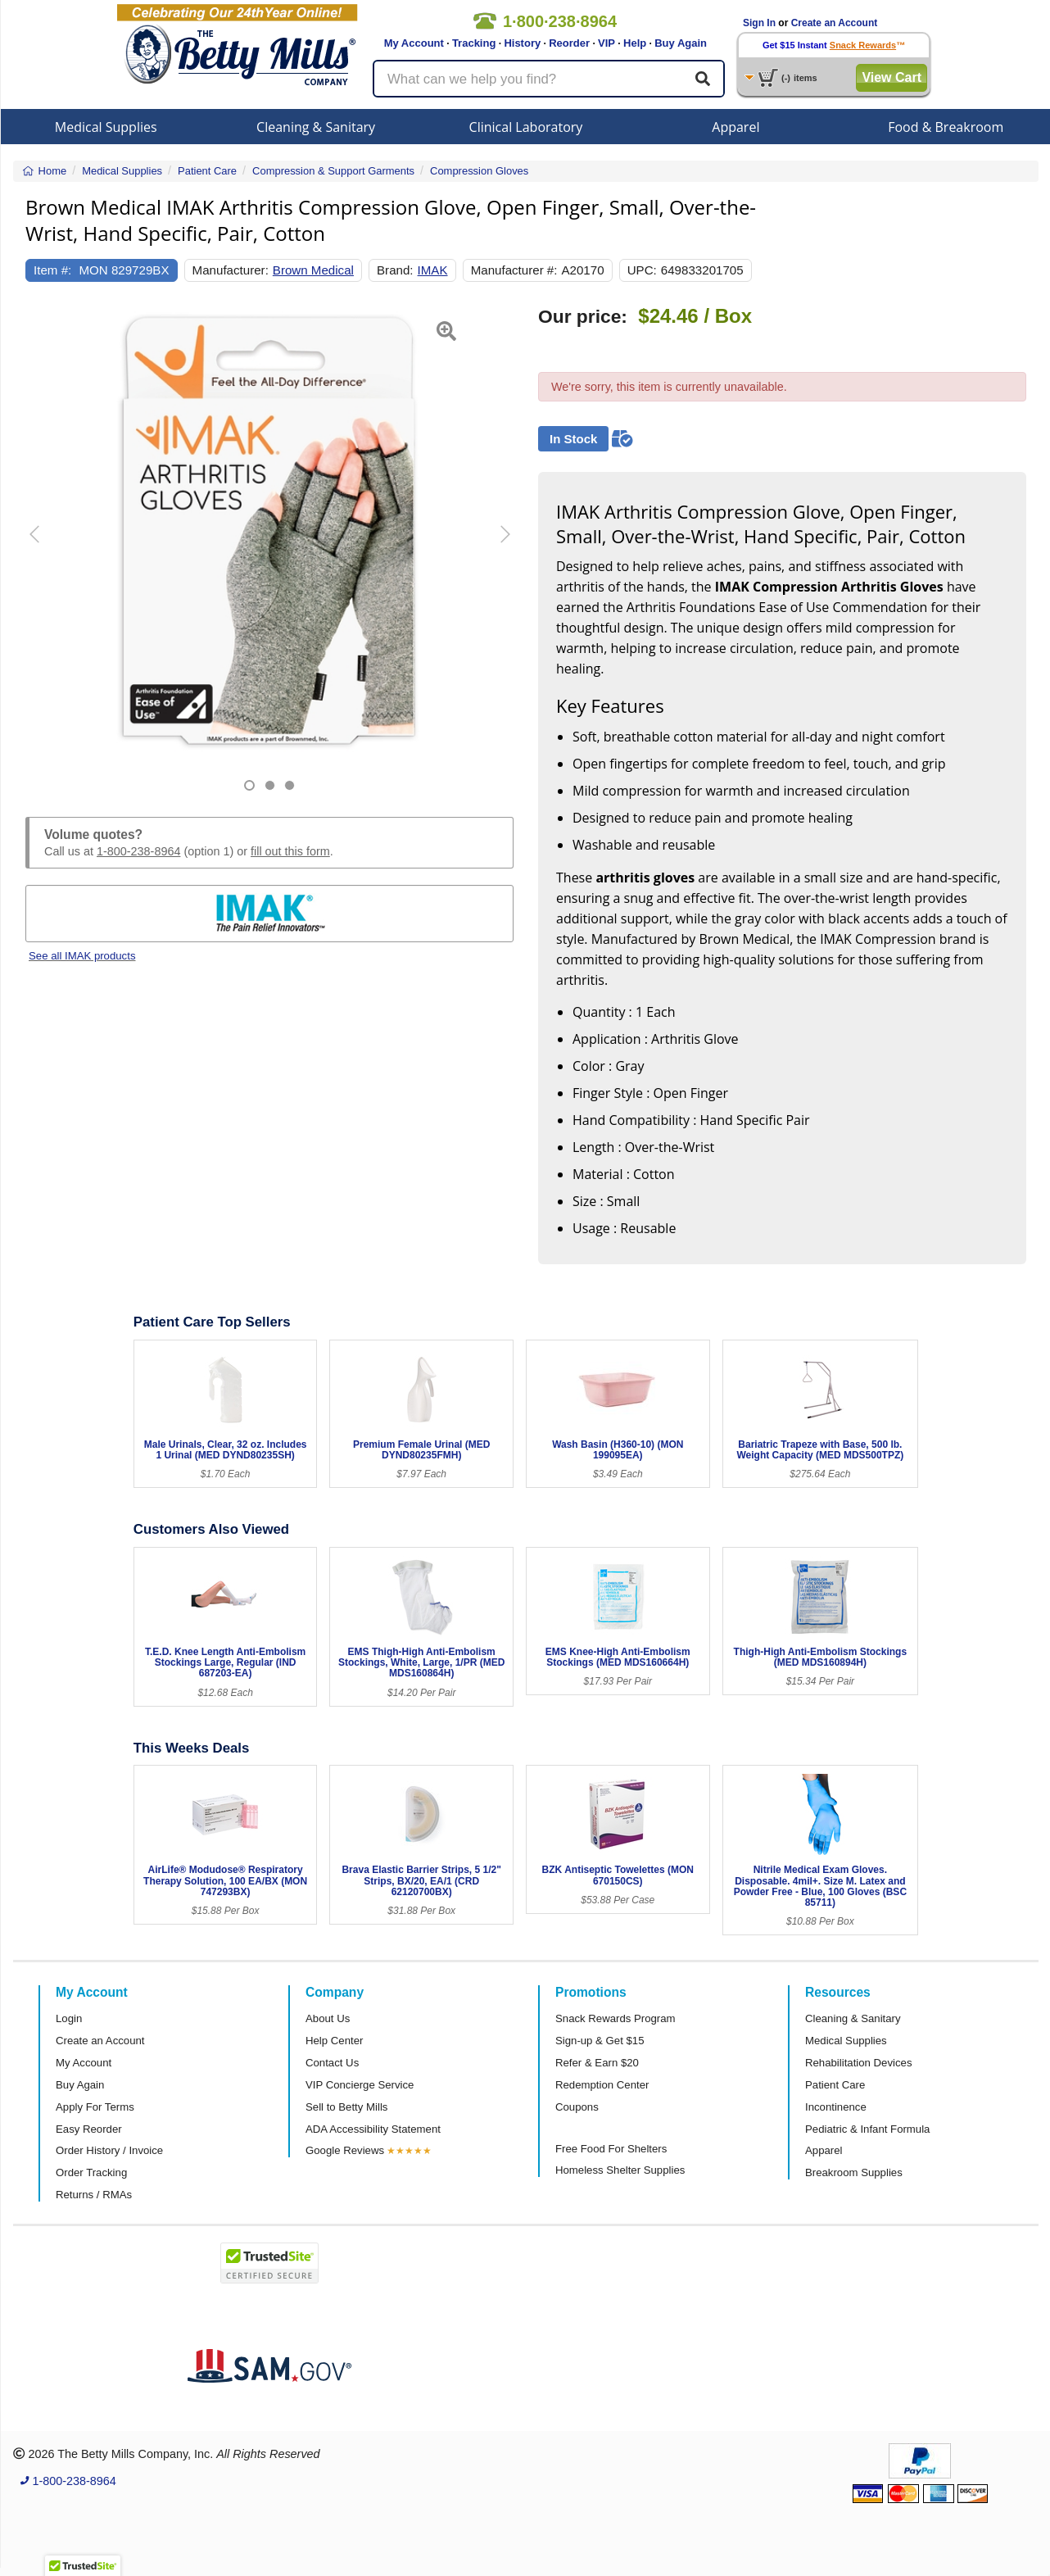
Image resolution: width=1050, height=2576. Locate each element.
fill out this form (290, 851)
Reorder (569, 43)
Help (634, 43)
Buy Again (680, 43)
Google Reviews (344, 2150)
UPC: (642, 270)
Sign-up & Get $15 (600, 2040)
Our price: (582, 316)
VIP (606, 43)
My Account (414, 43)
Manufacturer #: (514, 270)
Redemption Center (602, 2085)
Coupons (577, 2107)
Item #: (52, 270)
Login (69, 2018)
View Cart (891, 77)
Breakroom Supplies (854, 2172)
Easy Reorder (89, 2129)
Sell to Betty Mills (346, 2107)
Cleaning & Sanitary (315, 127)
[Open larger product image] (269, 530)
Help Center (334, 2040)
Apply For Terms (95, 2107)
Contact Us (332, 2063)
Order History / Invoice (109, 2150)
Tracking (474, 43)
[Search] (702, 78)
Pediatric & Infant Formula (867, 2129)
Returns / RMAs (94, 2194)
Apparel (735, 127)
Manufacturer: (230, 270)
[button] (42, 548)
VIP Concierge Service (359, 2085)
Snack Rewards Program (615, 2018)
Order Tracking (91, 2172)
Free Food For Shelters (611, 2149)
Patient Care (835, 2085)
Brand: (395, 270)
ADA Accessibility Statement (373, 2129)
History (522, 43)
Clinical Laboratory (526, 127)
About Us (327, 2018)
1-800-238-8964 (138, 851)
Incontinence (836, 2107)
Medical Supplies (106, 127)
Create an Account (834, 23)
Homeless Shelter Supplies (620, 2170)
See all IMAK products (82, 956)
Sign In (759, 23)
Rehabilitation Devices (858, 2063)
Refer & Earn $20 (597, 2063)
